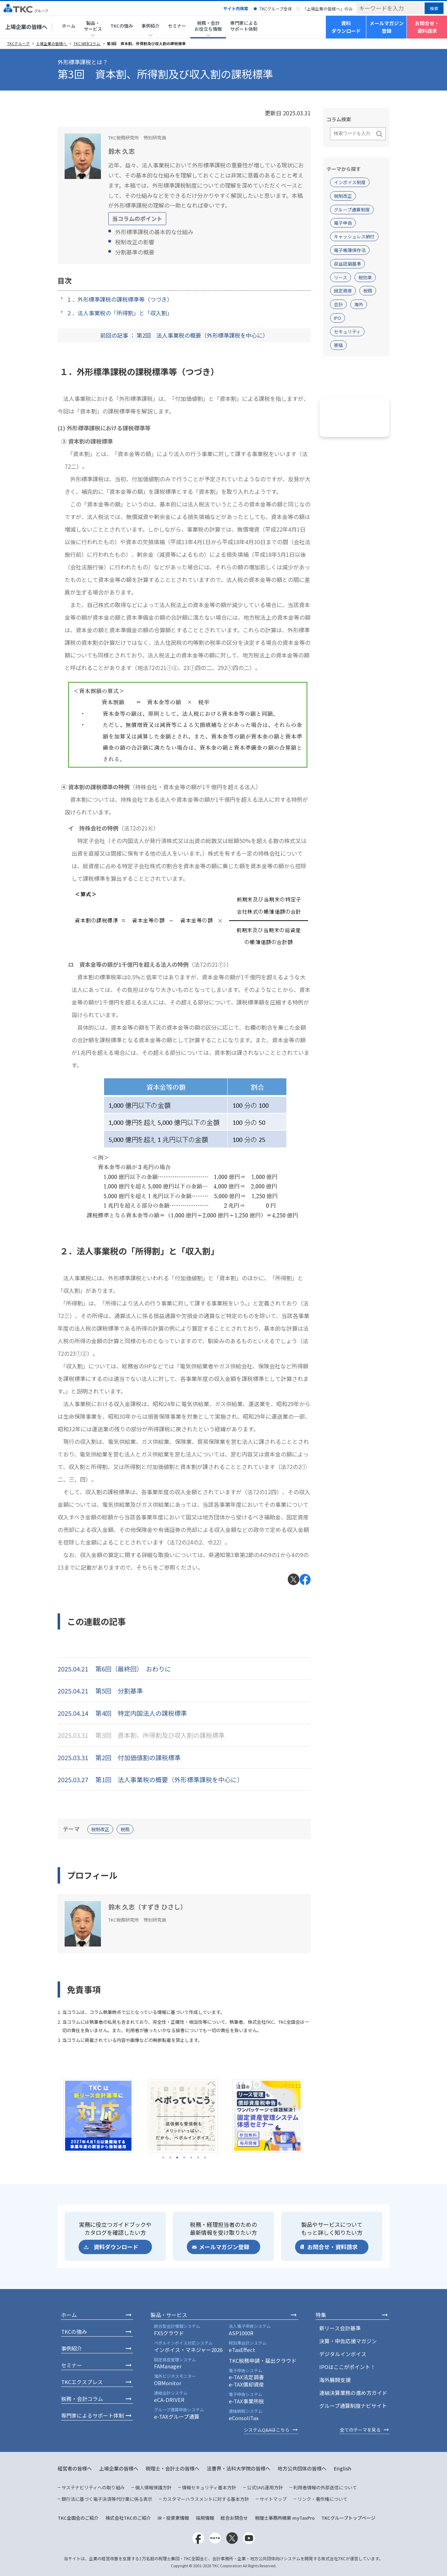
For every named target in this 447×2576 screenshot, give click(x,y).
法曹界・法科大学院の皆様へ (238, 2468)
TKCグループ (18, 43)
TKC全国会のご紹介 (78, 2517)
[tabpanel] (100, 2115)
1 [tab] (163, 2157)
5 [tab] (191, 2157)
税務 (125, 1829)
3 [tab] (177, 2157)
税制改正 (100, 1829)
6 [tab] (198, 2157)
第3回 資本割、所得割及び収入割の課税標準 (146, 43)
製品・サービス (169, 2314)
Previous (52, 2115)
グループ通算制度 (352, 209)
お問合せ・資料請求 (427, 27)
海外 (358, 304)
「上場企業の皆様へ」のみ (327, 9)
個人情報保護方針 (153, 2487)
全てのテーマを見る (360, 2429)
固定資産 (343, 290)
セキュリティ (347, 331)
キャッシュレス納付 (354, 236)
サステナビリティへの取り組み (93, 2487)
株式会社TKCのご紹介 (128, 2517)
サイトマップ (273, 2499)
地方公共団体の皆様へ (302, 2468)
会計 (338, 304)
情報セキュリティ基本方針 (209, 2487)
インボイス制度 (350, 182)
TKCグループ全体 (275, 9)
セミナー (177, 25)
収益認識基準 (347, 263)
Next (316, 2115)
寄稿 (338, 345)
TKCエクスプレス (82, 2382)
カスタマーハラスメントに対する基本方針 (206, 2499)
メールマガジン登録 (386, 27)
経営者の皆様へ (75, 2468)
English (342, 2468)
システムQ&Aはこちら (267, 2429)
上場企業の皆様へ (26, 26)
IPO (337, 318)
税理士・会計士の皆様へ (172, 2468)
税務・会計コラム (82, 2398)
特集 (321, 2314)
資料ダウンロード (346, 27)
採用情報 (205, 2517)
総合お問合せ (234, 2517)
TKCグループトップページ (348, 2517)
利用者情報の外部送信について (325, 2487)
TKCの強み (121, 25)
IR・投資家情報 (173, 2517)
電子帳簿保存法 (350, 250)
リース (340, 277)
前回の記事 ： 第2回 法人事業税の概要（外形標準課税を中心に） (184, 335)
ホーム (68, 25)
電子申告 (343, 223)
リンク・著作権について (322, 2499)
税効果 (365, 277)
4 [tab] (184, 2157)
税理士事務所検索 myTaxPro (285, 2517)
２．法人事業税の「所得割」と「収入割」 (119, 313)
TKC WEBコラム (87, 43)
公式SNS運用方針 (265, 2487)
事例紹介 (71, 2348)
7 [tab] (205, 2157)
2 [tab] (170, 2157)
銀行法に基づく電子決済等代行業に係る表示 (106, 2499)
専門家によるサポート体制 (243, 26)
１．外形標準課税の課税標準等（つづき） (119, 299)
